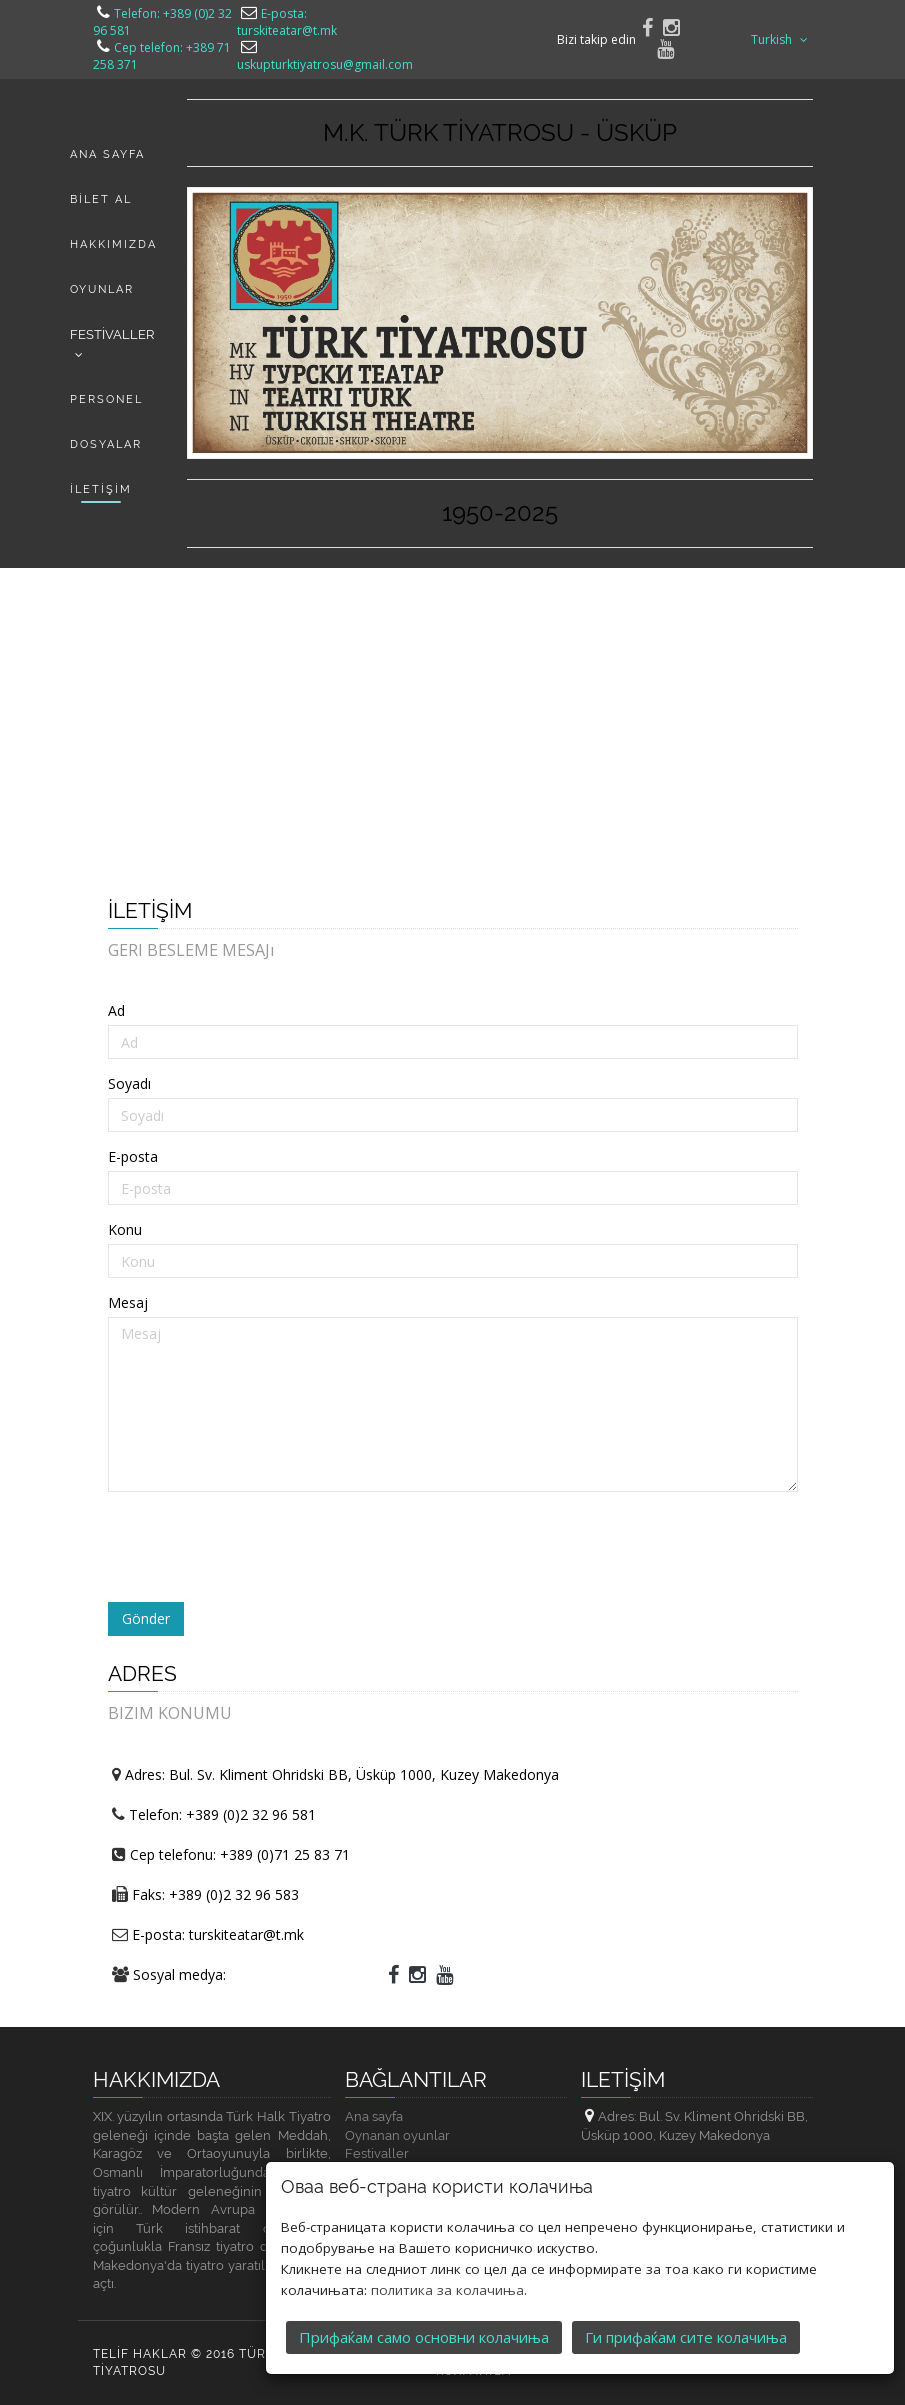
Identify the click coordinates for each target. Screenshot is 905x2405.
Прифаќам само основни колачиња (424, 2337)
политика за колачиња (447, 2290)
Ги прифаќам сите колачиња (686, 2337)
